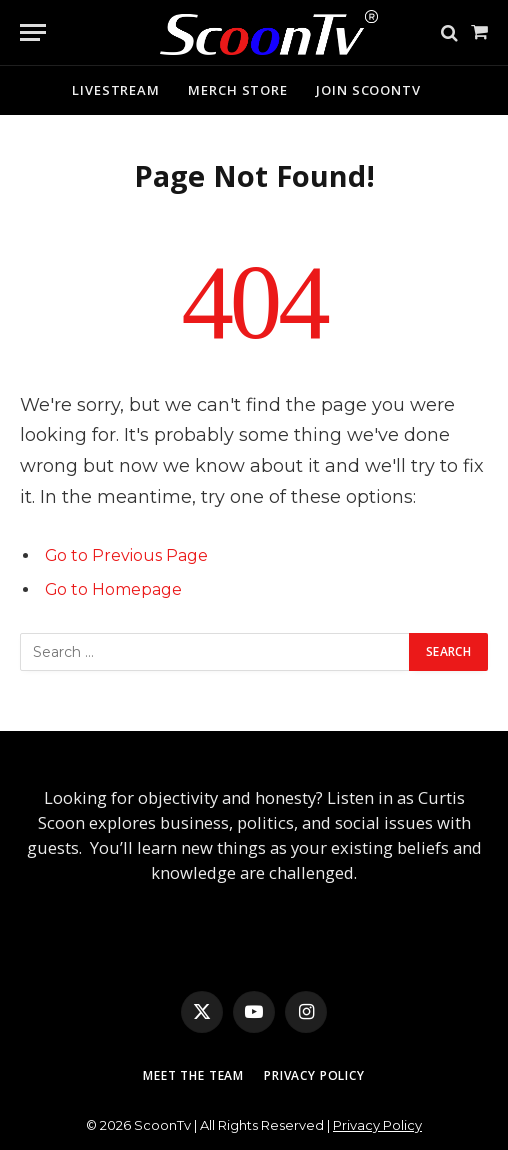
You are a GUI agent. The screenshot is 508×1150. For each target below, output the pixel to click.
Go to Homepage (113, 589)
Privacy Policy (314, 1075)
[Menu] (33, 32)
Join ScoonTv (368, 90)
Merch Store (238, 90)
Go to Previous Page (126, 555)
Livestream (116, 90)
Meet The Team (193, 1075)
